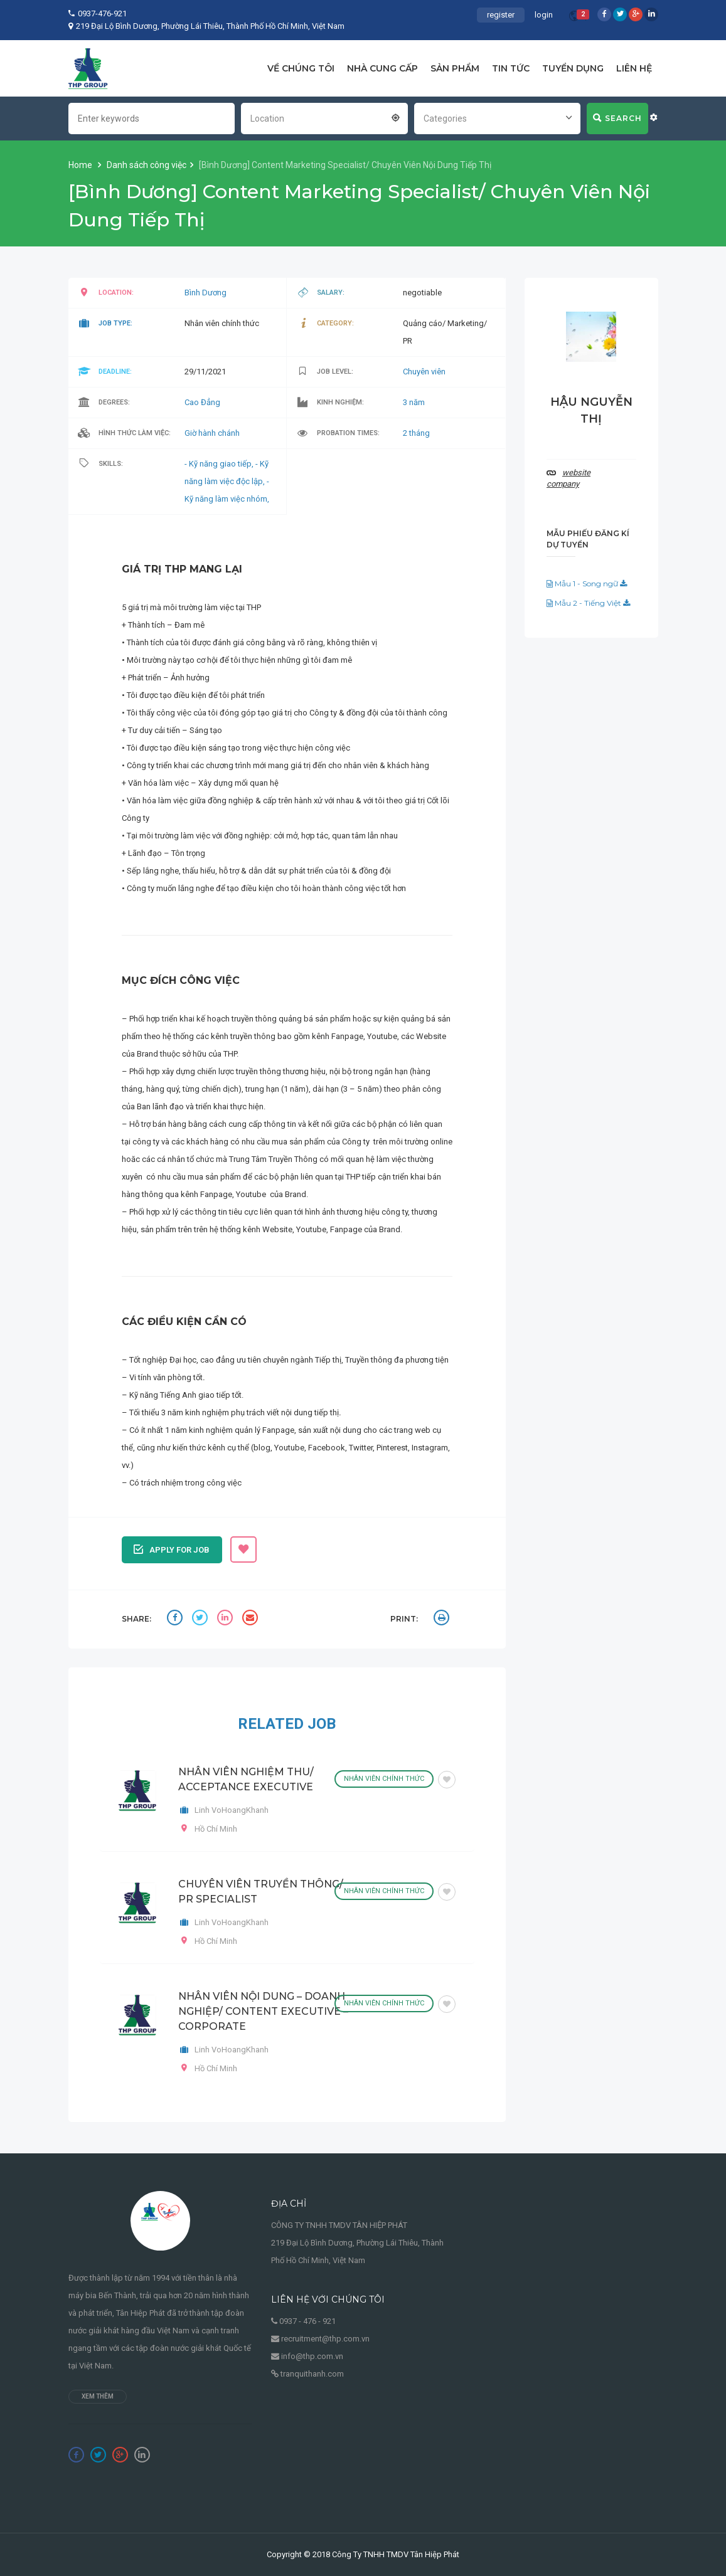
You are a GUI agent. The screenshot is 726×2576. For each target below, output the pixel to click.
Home (81, 165)
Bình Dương (205, 292)
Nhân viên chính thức (384, 1779)
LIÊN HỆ (634, 68)
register (501, 14)
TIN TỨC (511, 68)
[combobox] (324, 117)
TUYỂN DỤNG (573, 68)
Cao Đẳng (202, 402)
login (544, 14)
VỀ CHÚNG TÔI (300, 68)
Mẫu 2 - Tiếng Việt (588, 603)
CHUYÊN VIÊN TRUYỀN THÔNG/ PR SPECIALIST (260, 1891)
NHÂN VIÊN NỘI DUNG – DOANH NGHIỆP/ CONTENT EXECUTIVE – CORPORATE (263, 2011)
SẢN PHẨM (454, 68)
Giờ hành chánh (212, 433)
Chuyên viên (424, 371)
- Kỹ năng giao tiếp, (219, 463)
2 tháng (416, 433)
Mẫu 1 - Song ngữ (587, 583)
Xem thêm (98, 2396)
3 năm (414, 402)
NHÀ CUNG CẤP (382, 68)
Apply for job (172, 1548)
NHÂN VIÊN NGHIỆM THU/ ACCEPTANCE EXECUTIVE (246, 1779)
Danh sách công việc (146, 165)
